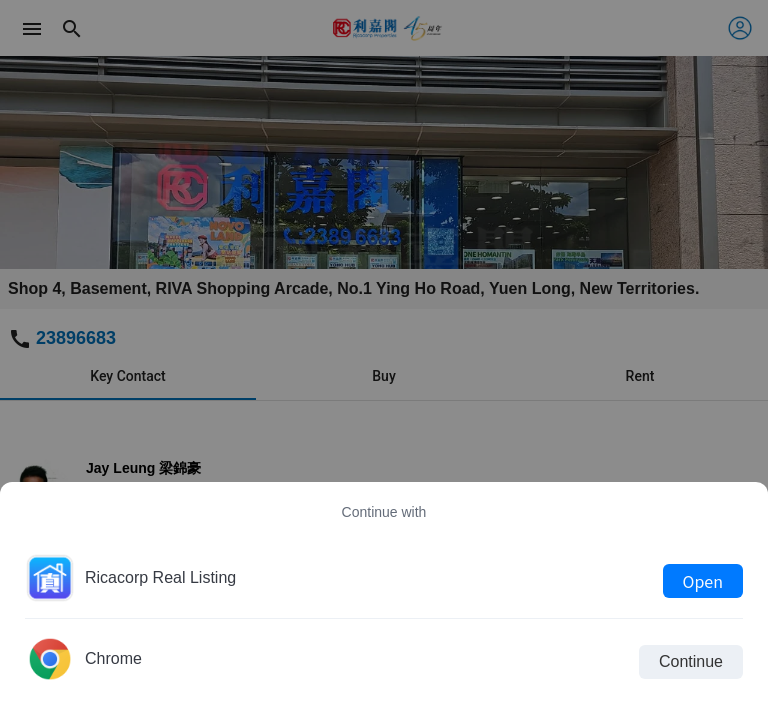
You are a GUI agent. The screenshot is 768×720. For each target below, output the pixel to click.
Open (703, 581)
